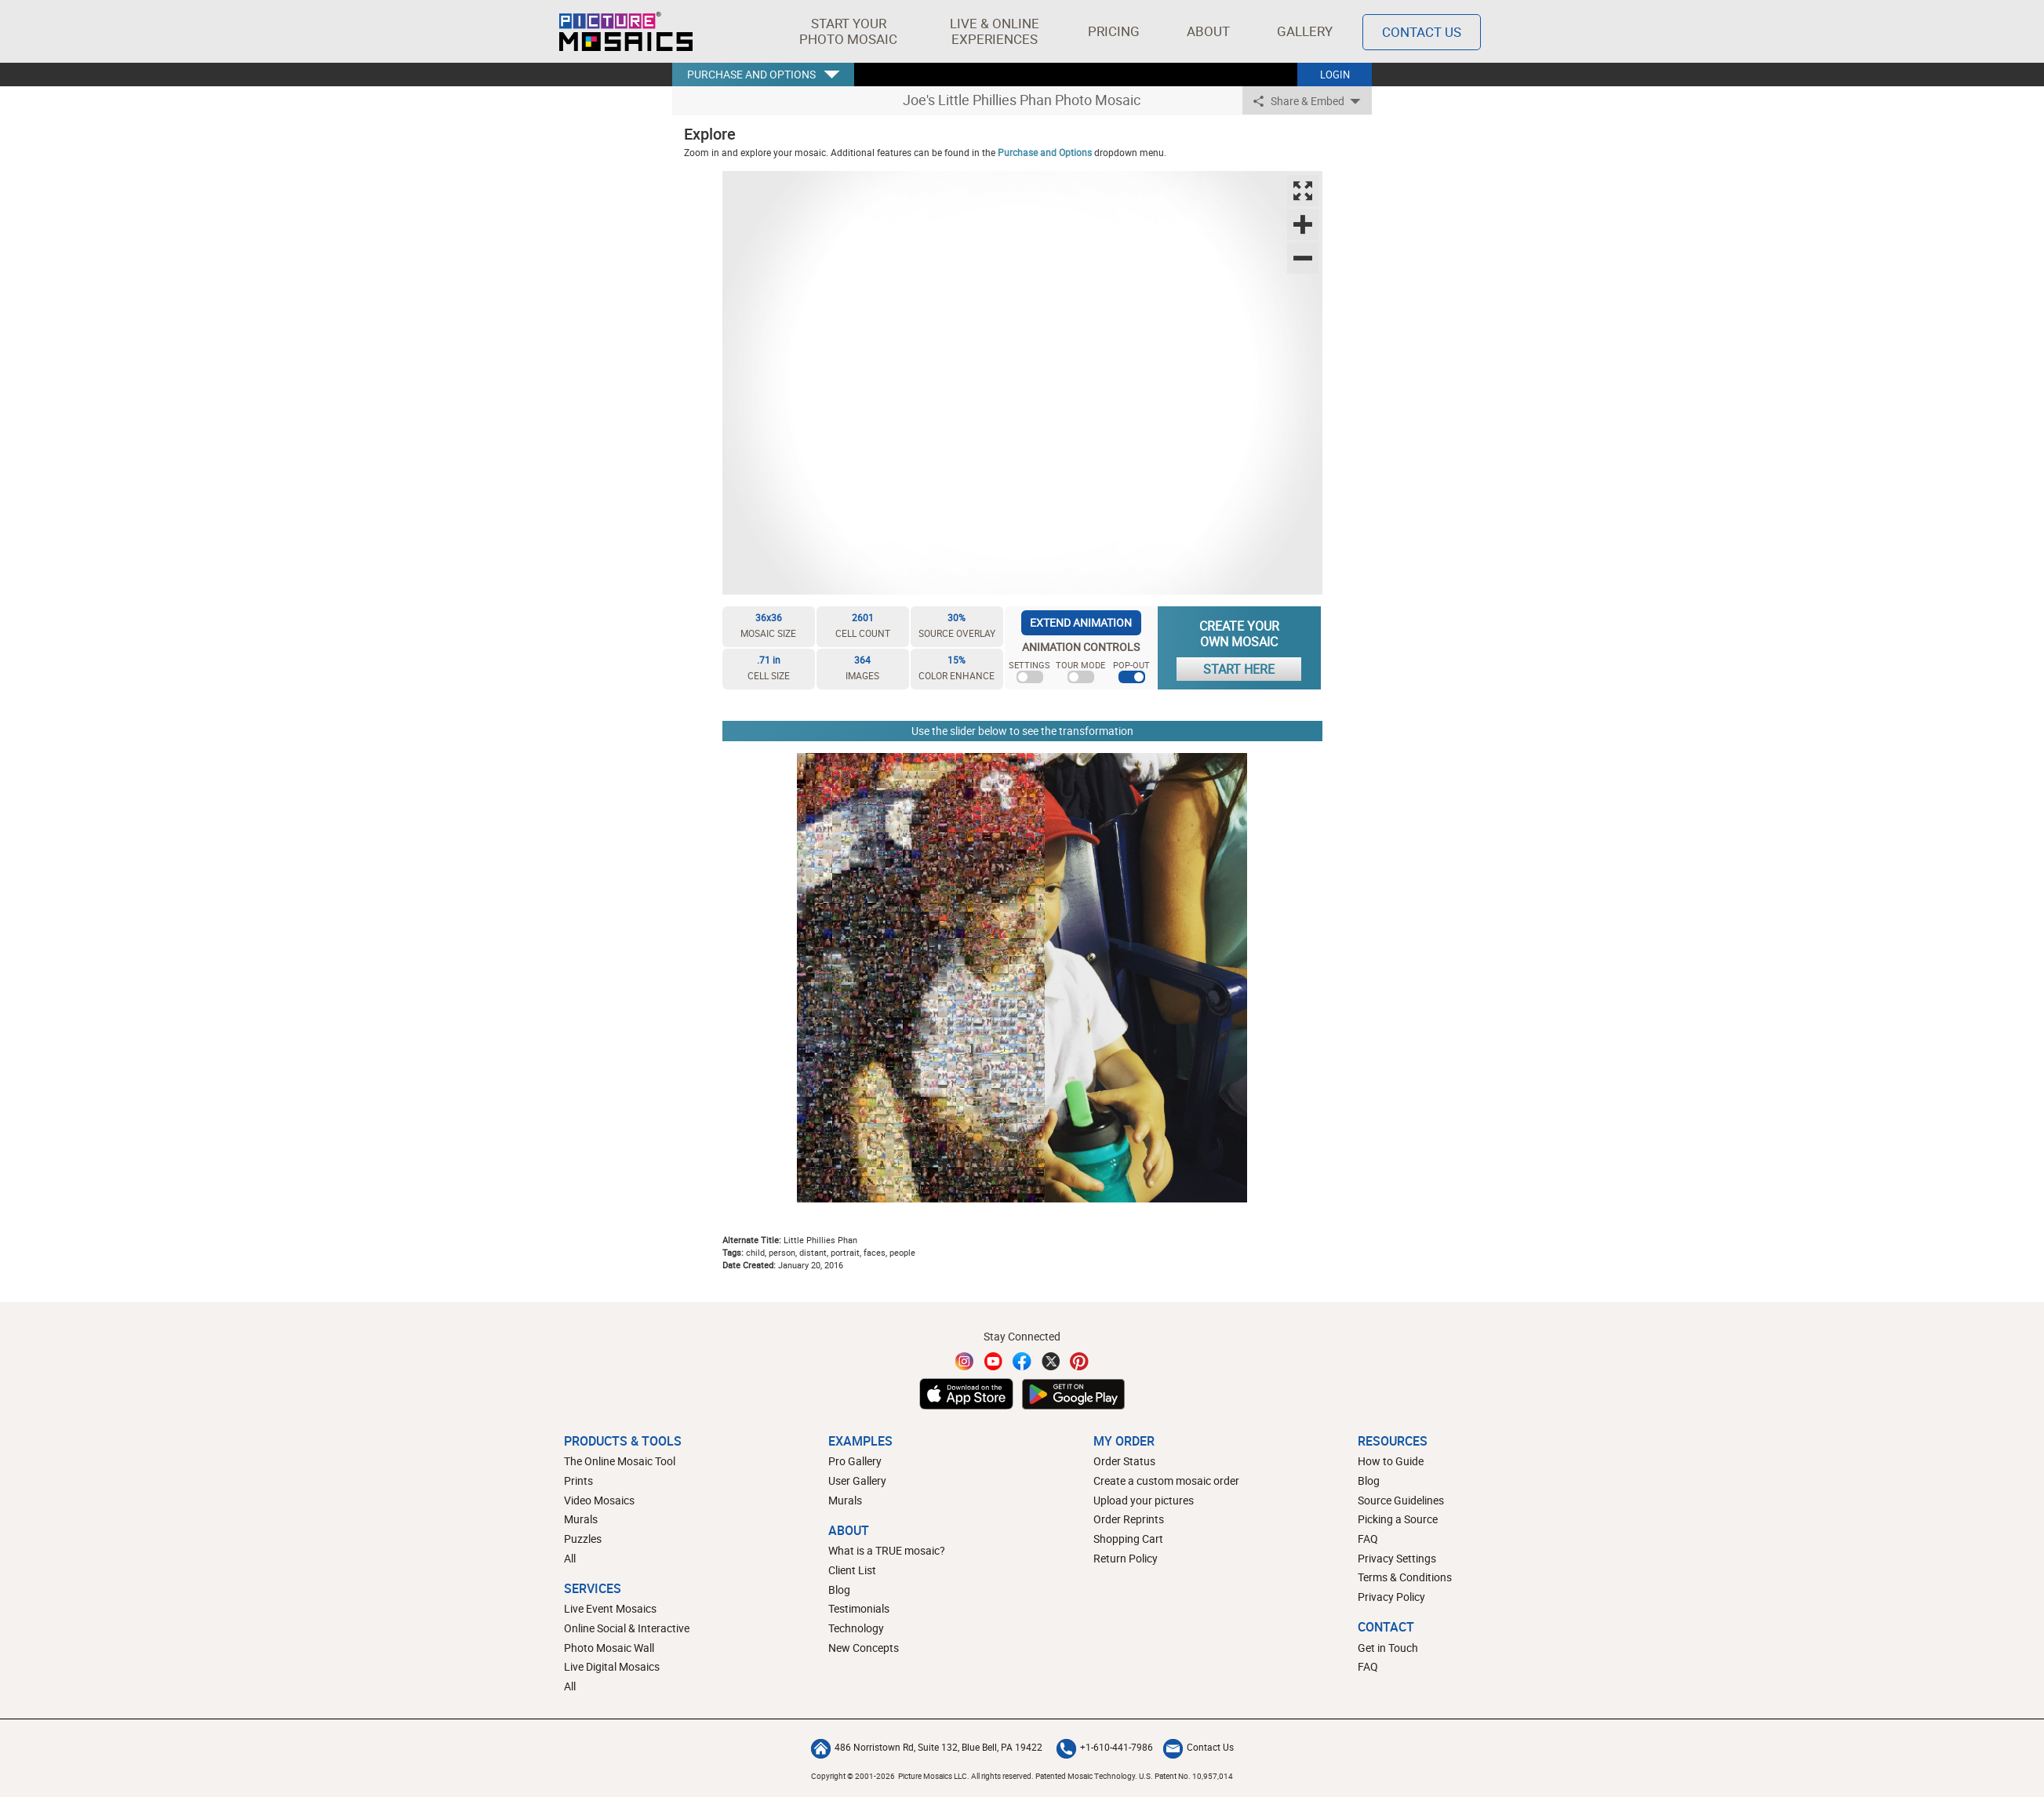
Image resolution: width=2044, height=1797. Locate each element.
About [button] (1211, 31)
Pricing (1114, 31)
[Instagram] (964, 1361)
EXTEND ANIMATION (1081, 622)
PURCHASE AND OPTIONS (751, 74)
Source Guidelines (1401, 1500)
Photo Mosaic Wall (609, 1647)
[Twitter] (1051, 1361)
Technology (856, 1628)
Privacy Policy (1391, 1596)
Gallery (1305, 31)
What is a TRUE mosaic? (886, 1550)
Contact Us (1198, 1747)
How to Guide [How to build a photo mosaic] (1391, 1460)
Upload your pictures (1143, 1500)
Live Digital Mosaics (612, 1666)
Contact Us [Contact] (1421, 32)
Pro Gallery (855, 1460)
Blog (839, 1589)
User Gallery (857, 1480)
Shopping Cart (1128, 1538)
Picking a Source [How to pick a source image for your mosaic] (1398, 1518)
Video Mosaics (599, 1500)
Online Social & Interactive (626, 1628)
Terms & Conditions (1405, 1577)
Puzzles (583, 1538)
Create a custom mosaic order (1166, 1480)
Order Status (1124, 1460)
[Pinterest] (1079, 1361)
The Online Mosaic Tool (619, 1460)
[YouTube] (993, 1361)
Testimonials (858, 1608)
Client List (852, 1569)
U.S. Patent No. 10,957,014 (1186, 1775)
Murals (581, 1518)
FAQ (1368, 1538)
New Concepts (863, 1647)
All (570, 1558)
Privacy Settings (1397, 1558)
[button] (848, 31)
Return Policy (1125, 1558)
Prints (578, 1480)
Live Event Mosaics (610, 1608)
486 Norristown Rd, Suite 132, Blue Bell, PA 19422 (926, 1747)
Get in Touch (1388, 1647)
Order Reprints (1128, 1518)
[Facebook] (1022, 1361)
